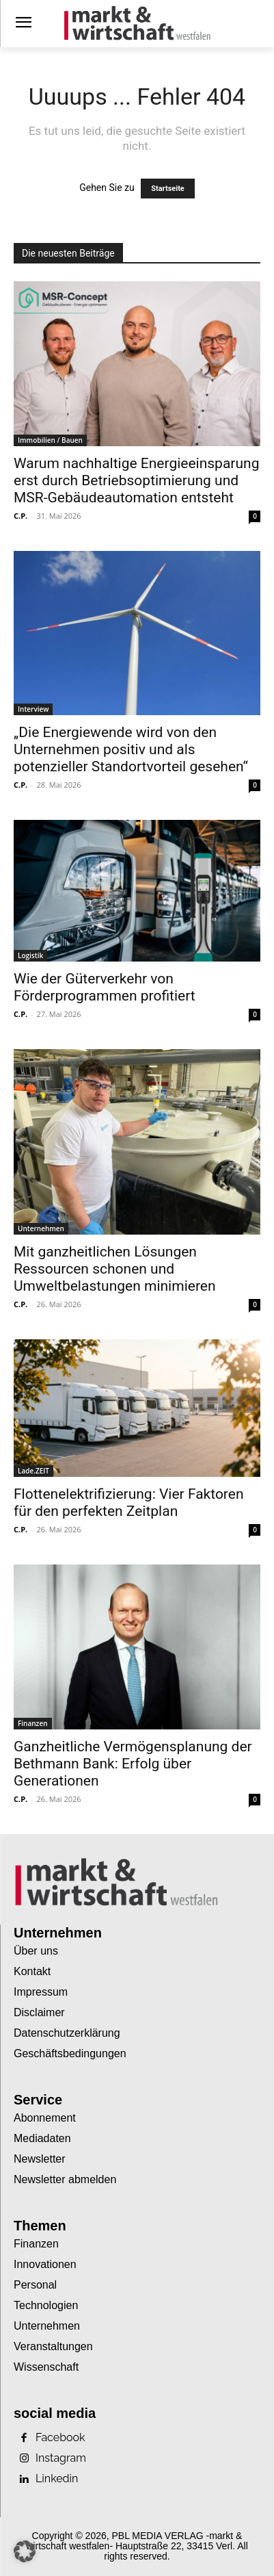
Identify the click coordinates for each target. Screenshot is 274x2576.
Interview (33, 709)
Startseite (167, 188)
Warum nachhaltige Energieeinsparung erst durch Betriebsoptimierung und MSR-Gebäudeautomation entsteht (136, 480)
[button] (24, 2551)
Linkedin (57, 2478)
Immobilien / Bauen (50, 440)
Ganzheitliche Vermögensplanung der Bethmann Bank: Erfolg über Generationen (133, 1763)
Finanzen (33, 1723)
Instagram (61, 2458)
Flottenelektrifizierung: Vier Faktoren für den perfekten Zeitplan (129, 1502)
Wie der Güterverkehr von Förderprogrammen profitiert (104, 987)
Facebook (60, 2437)
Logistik (30, 955)
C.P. (20, 516)
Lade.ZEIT (33, 1471)
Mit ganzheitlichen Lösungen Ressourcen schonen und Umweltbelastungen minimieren (115, 1269)
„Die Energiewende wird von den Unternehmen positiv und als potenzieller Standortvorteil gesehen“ (131, 749)
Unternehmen (41, 1228)
